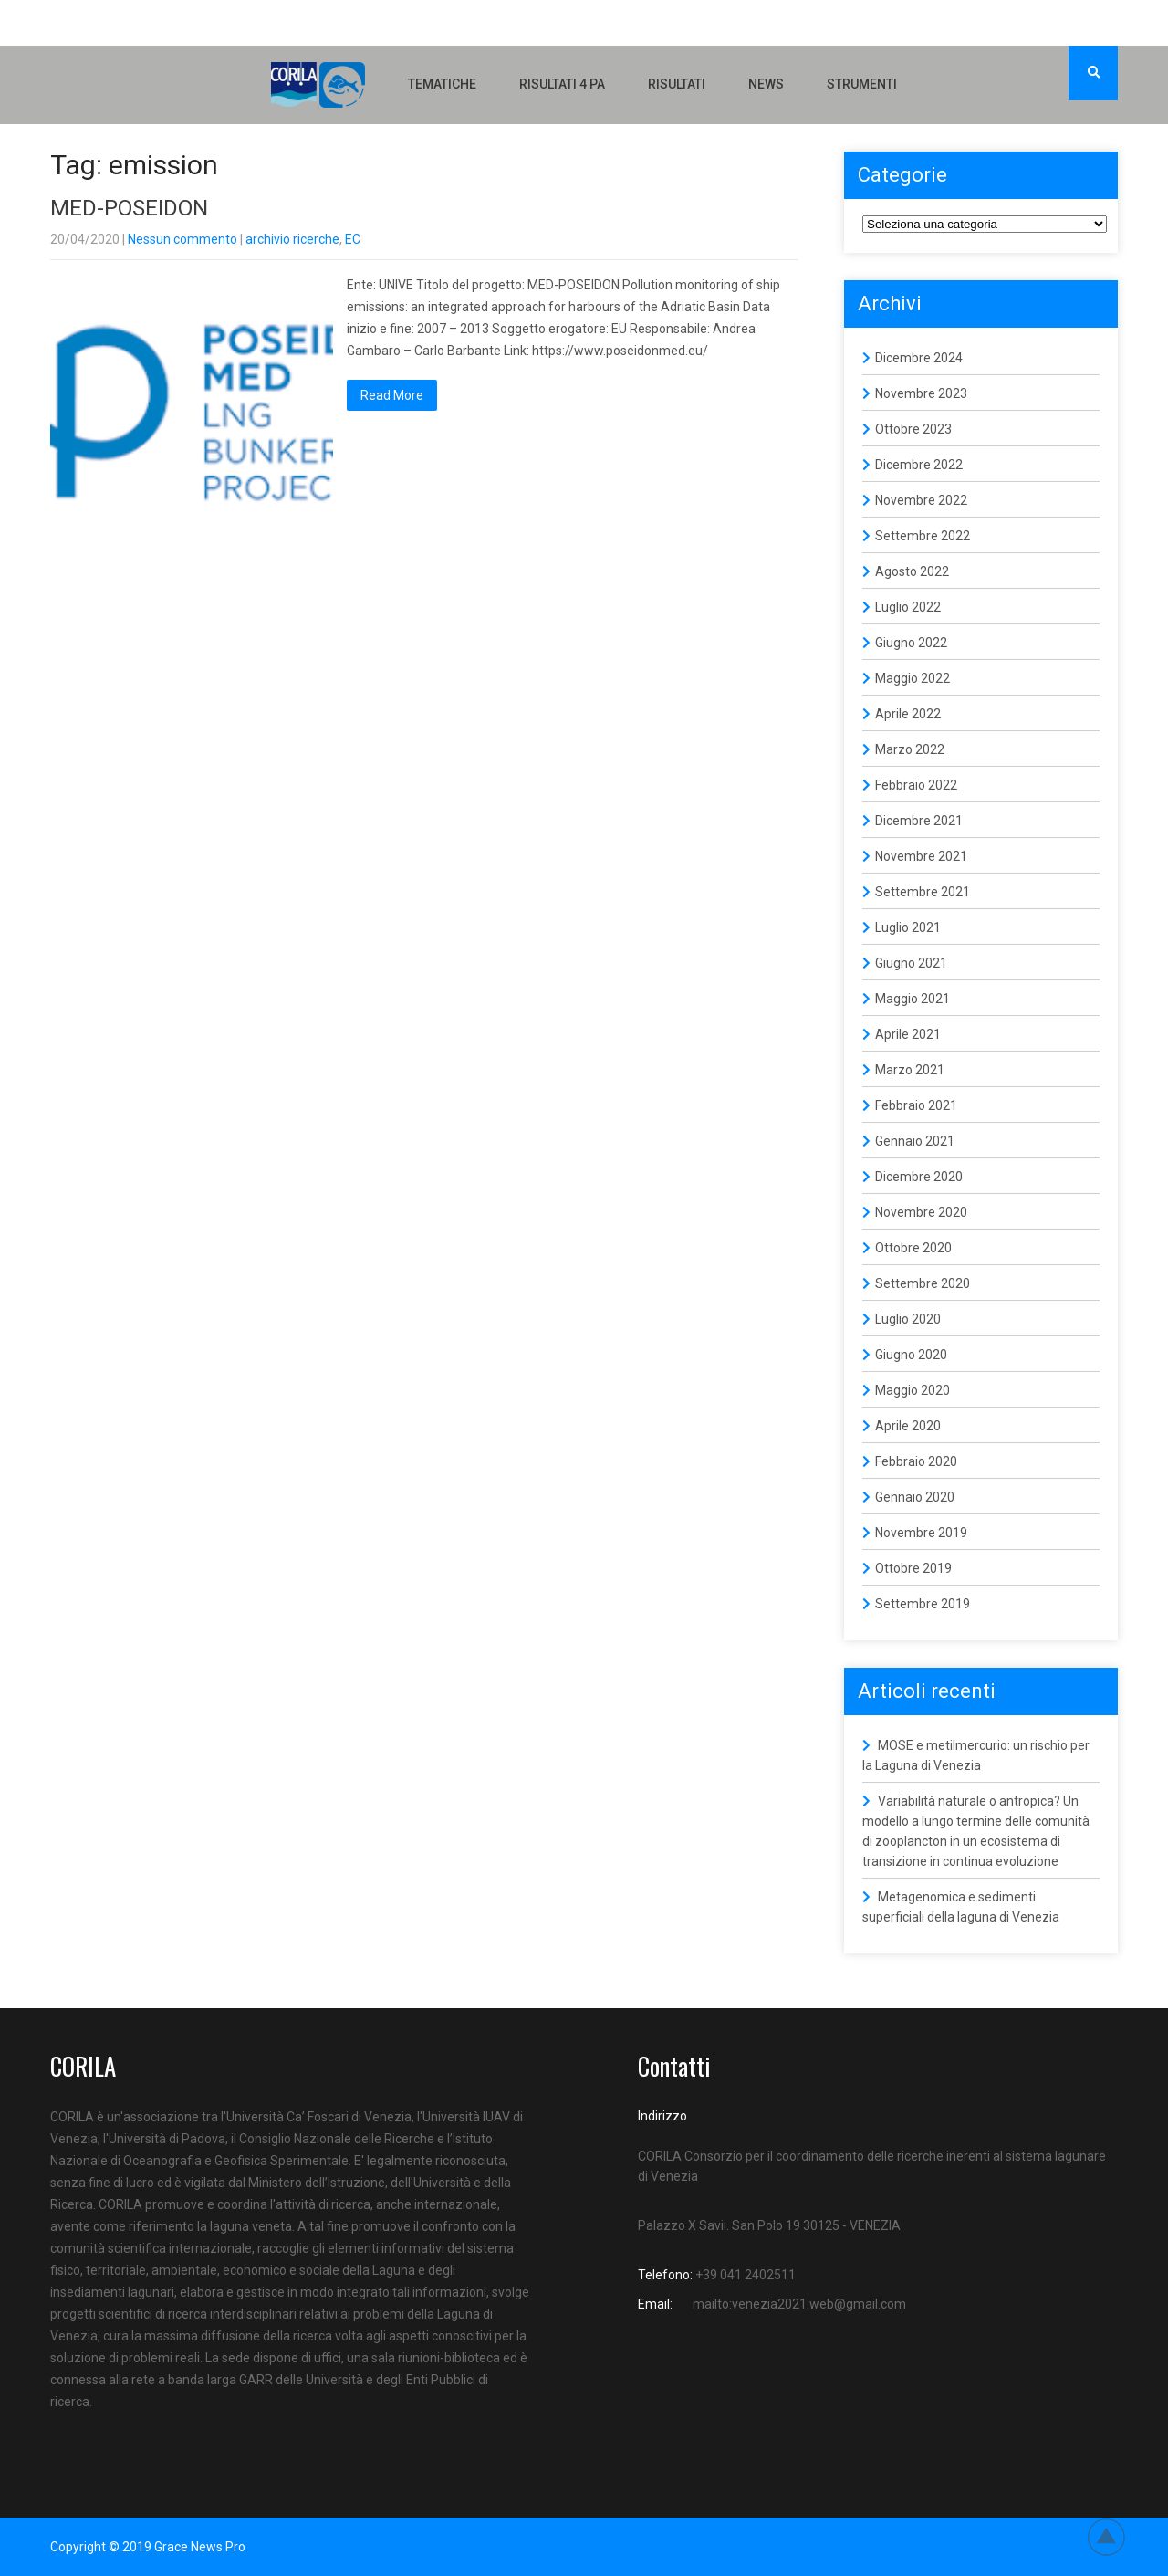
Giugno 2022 (911, 642)
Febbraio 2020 (916, 1461)
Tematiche (442, 84)
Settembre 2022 (922, 536)
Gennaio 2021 (914, 1141)
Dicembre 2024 (919, 358)
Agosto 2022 (912, 571)
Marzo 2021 (909, 1070)
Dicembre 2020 (919, 1176)
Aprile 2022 (908, 714)
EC (352, 239)
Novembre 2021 (921, 856)
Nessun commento (182, 239)
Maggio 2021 (912, 998)
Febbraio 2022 (916, 785)
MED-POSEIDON (129, 208)
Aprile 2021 (908, 1034)
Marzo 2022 (909, 749)
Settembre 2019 (922, 1604)
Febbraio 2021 (916, 1105)
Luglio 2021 (908, 927)
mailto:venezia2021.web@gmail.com (799, 2304)
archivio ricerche (292, 239)
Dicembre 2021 (919, 820)
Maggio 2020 (912, 1390)
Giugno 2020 (911, 1354)
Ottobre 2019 (913, 1568)
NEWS (766, 84)
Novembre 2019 (921, 1532)
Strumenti (862, 84)
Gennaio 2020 (914, 1497)
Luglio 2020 (908, 1319)
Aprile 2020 (908, 1426)
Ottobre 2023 (913, 429)
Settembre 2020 (922, 1283)
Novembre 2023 (921, 393)
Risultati (676, 84)
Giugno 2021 (911, 963)
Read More (391, 395)
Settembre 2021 (922, 892)
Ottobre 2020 (913, 1248)
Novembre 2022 (921, 500)
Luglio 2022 (908, 607)
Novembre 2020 (921, 1212)
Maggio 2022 (912, 678)
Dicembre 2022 (919, 464)
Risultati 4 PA (562, 84)
